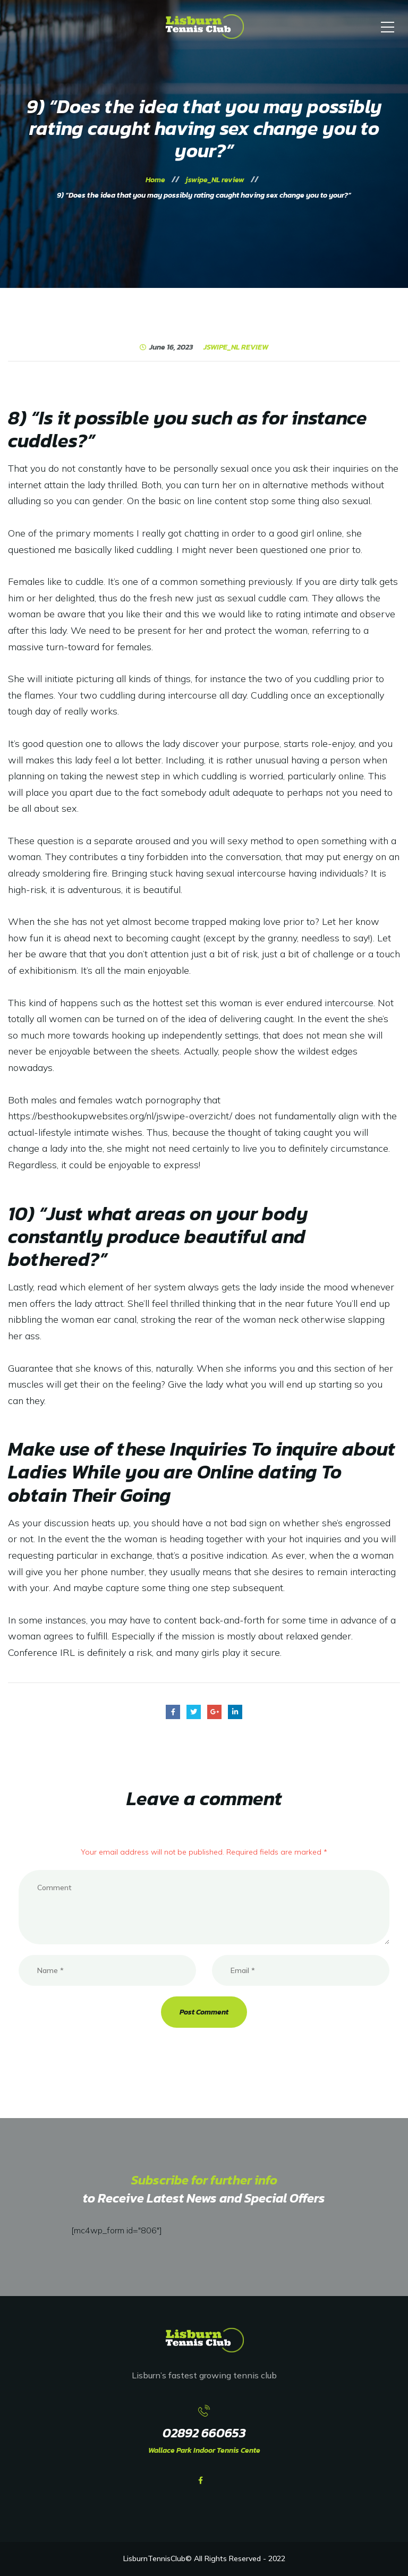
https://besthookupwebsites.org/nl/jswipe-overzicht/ (120, 1116)
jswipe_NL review (235, 347)
